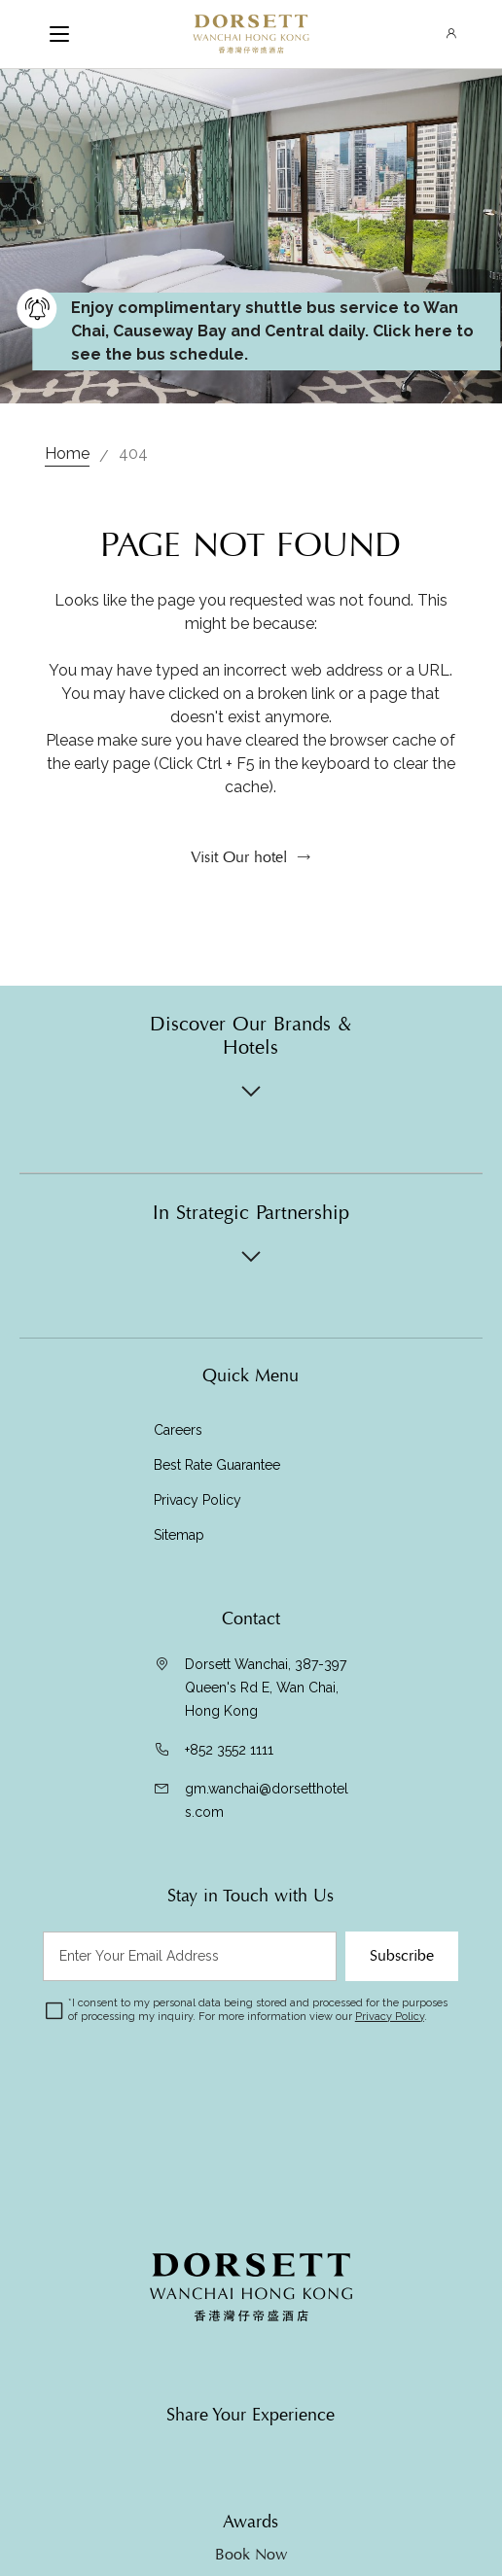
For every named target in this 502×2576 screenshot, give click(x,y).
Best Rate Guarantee (217, 1465)
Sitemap (179, 1535)
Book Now (251, 2554)
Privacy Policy (197, 1500)
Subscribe (402, 1956)
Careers (178, 1430)
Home (67, 453)
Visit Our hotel (239, 857)
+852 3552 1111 (229, 1750)
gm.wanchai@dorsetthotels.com (266, 1800)
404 (133, 453)
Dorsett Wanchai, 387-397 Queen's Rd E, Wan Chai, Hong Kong (265, 1687)
